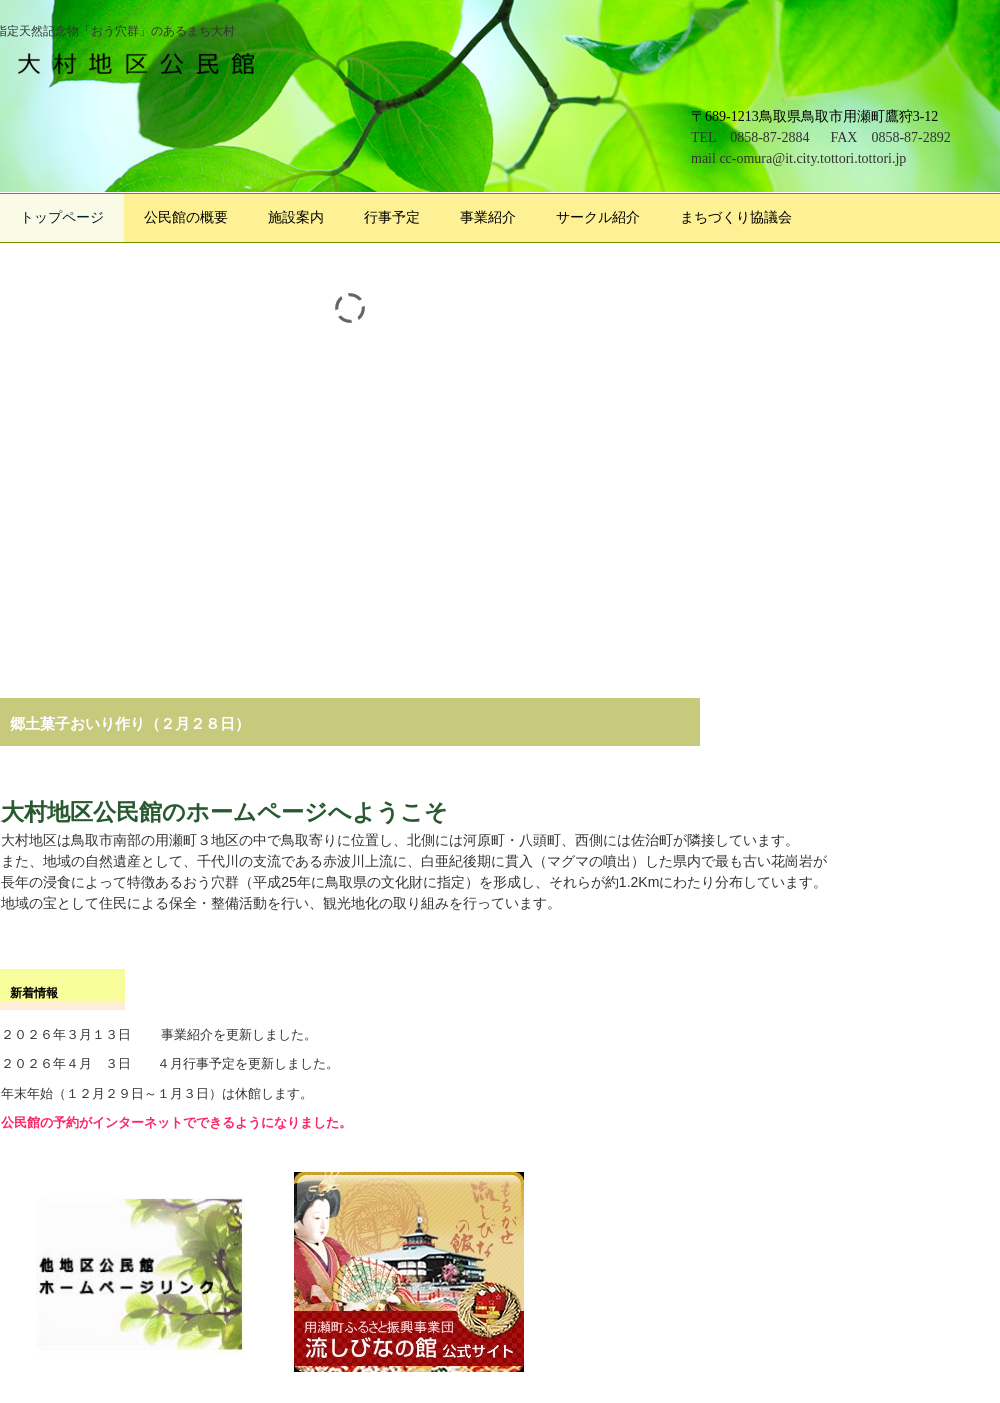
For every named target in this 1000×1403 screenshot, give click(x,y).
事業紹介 (488, 217)
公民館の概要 (186, 217)
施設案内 (296, 217)
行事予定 (392, 217)
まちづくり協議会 (736, 217)
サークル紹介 (598, 217)
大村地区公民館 (145, 62)
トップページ (62, 217)
